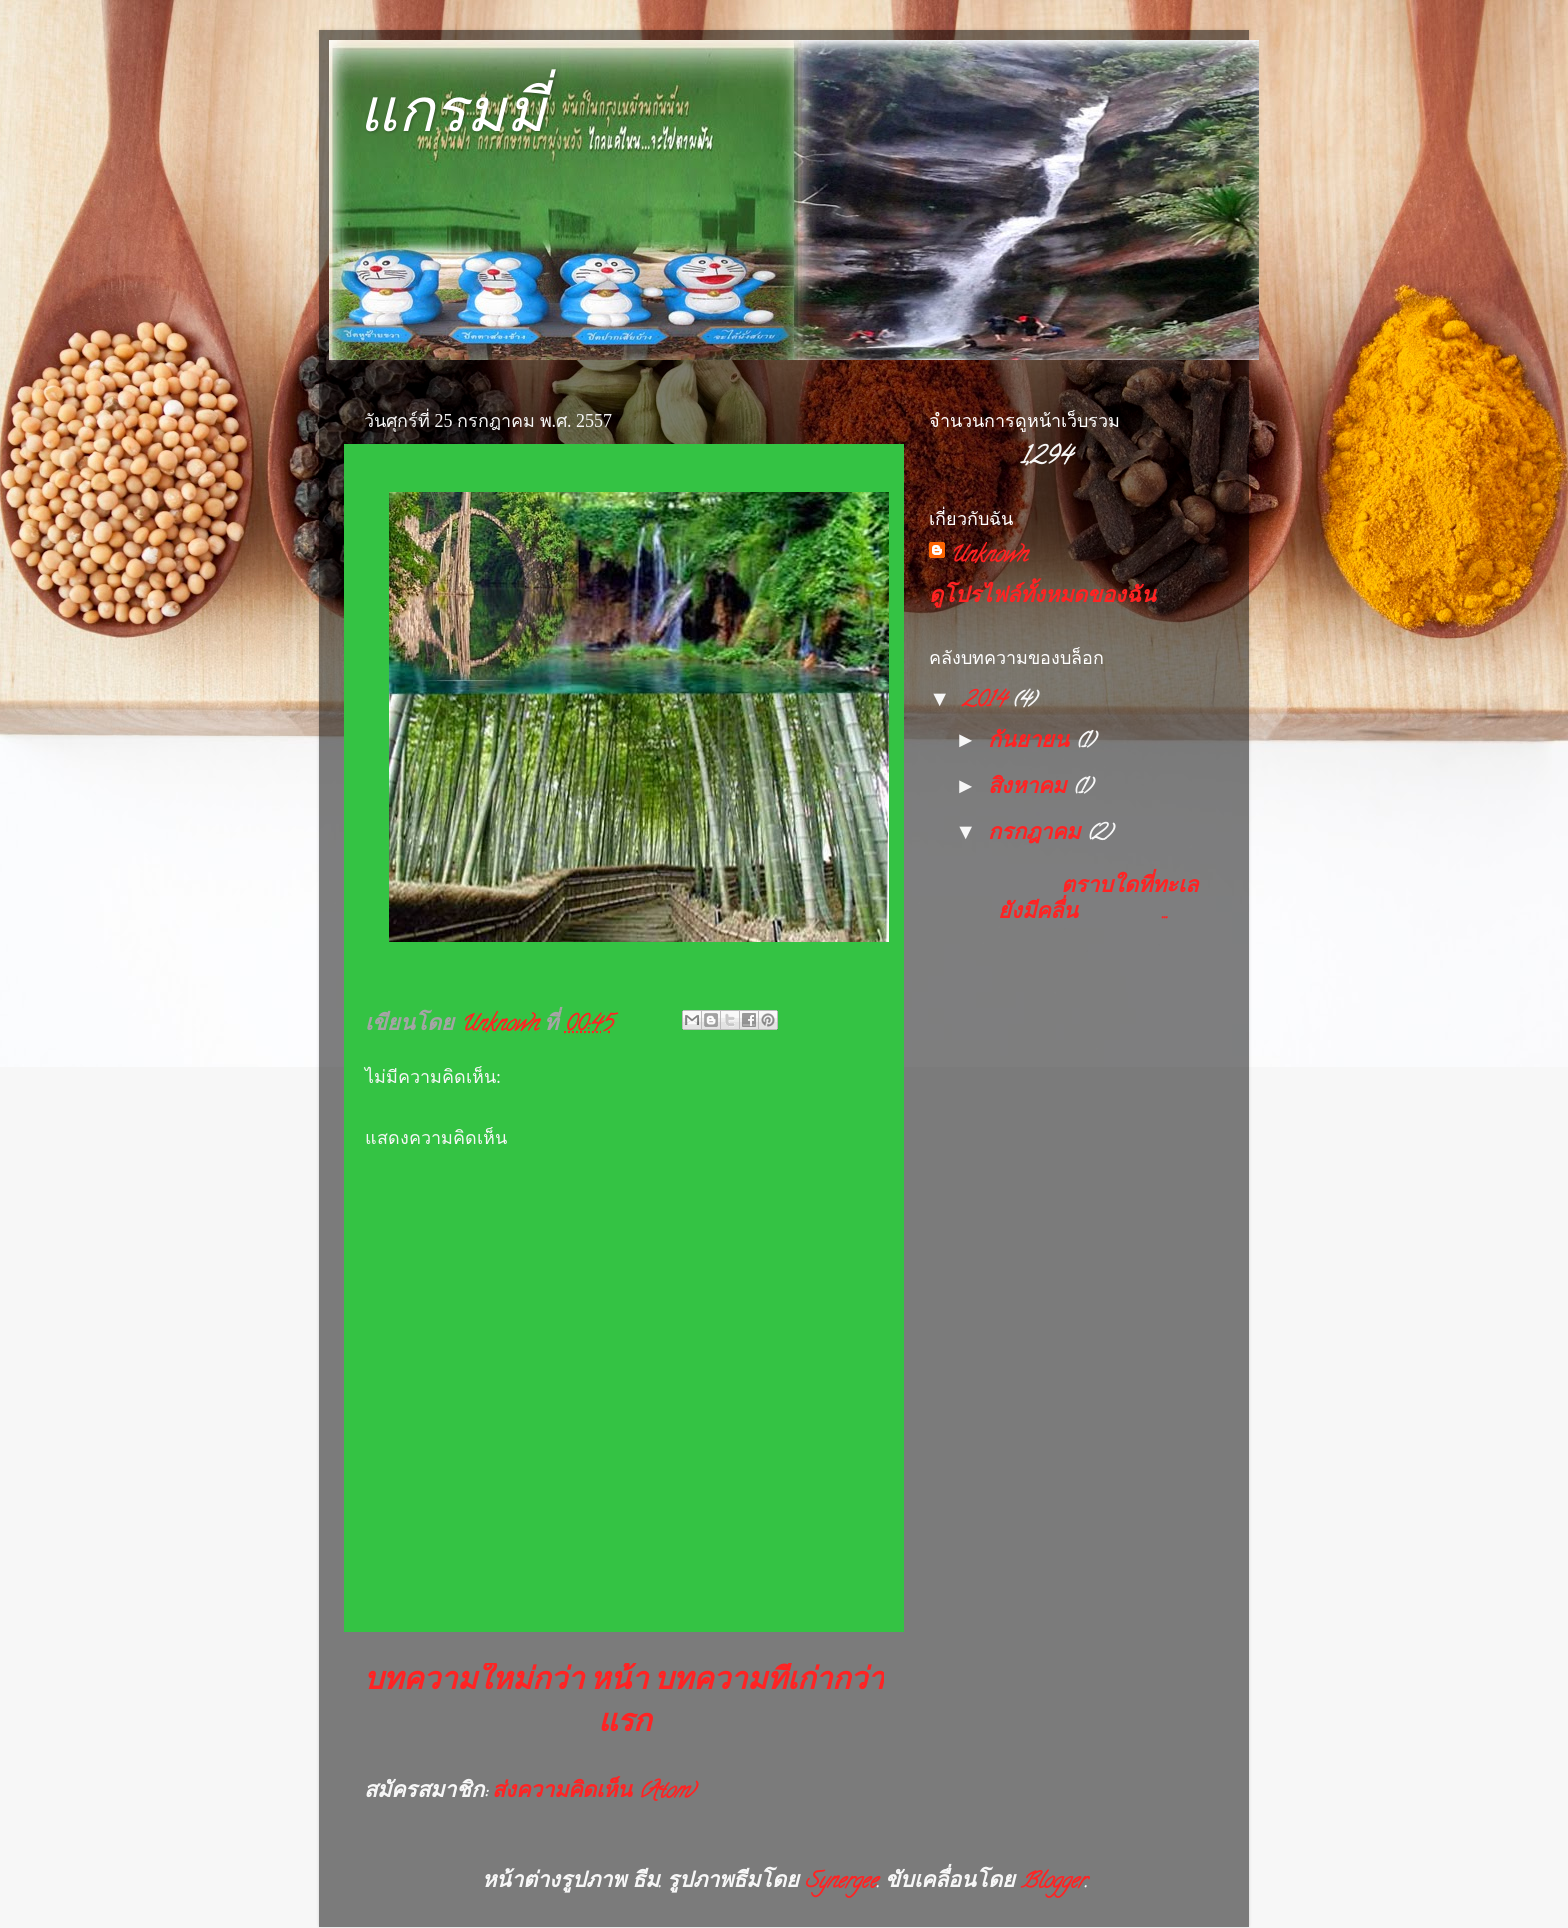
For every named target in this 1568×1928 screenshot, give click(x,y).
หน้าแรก (620, 1704)
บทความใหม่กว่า (474, 1683)
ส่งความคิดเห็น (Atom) (593, 1793)
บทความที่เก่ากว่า (769, 1683)
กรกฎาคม (1037, 835)
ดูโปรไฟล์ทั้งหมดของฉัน (1042, 598)
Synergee (841, 1883)
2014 (986, 702)
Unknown (988, 557)
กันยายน (1031, 743)
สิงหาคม (1030, 789)
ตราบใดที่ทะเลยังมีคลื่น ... (1090, 901)
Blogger (1053, 1883)
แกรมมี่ (452, 112)
